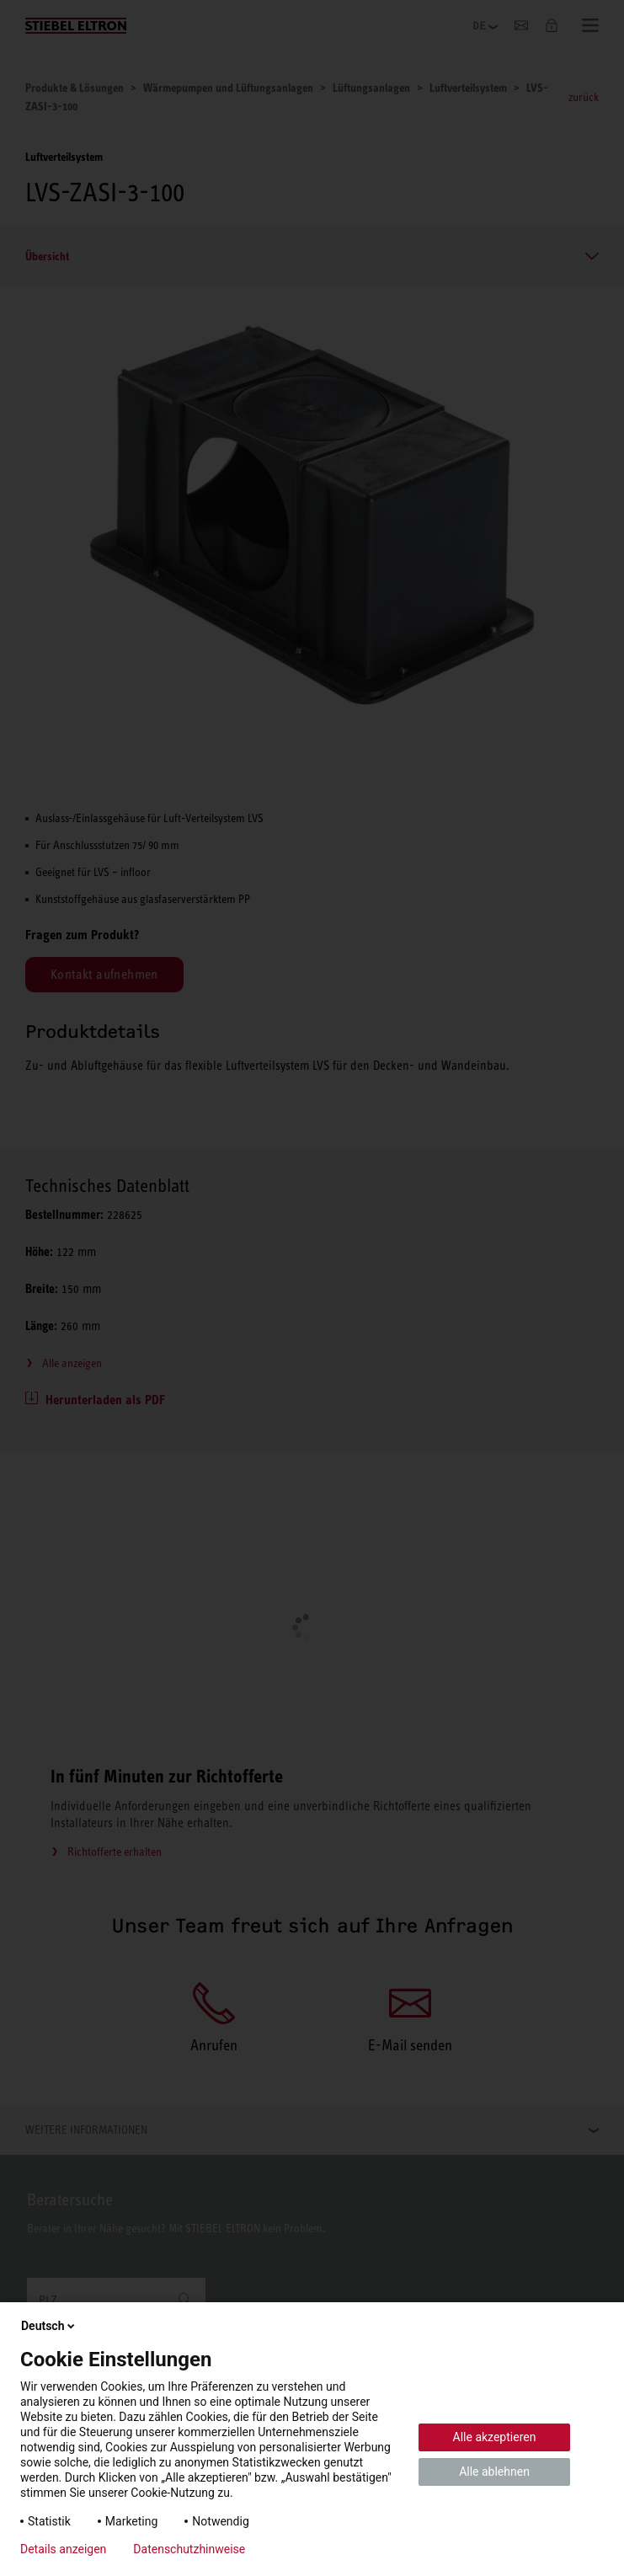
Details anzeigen (63, 2549)
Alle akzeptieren (494, 2437)
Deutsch (49, 2326)
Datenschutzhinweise (189, 2549)
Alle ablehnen (494, 2471)
